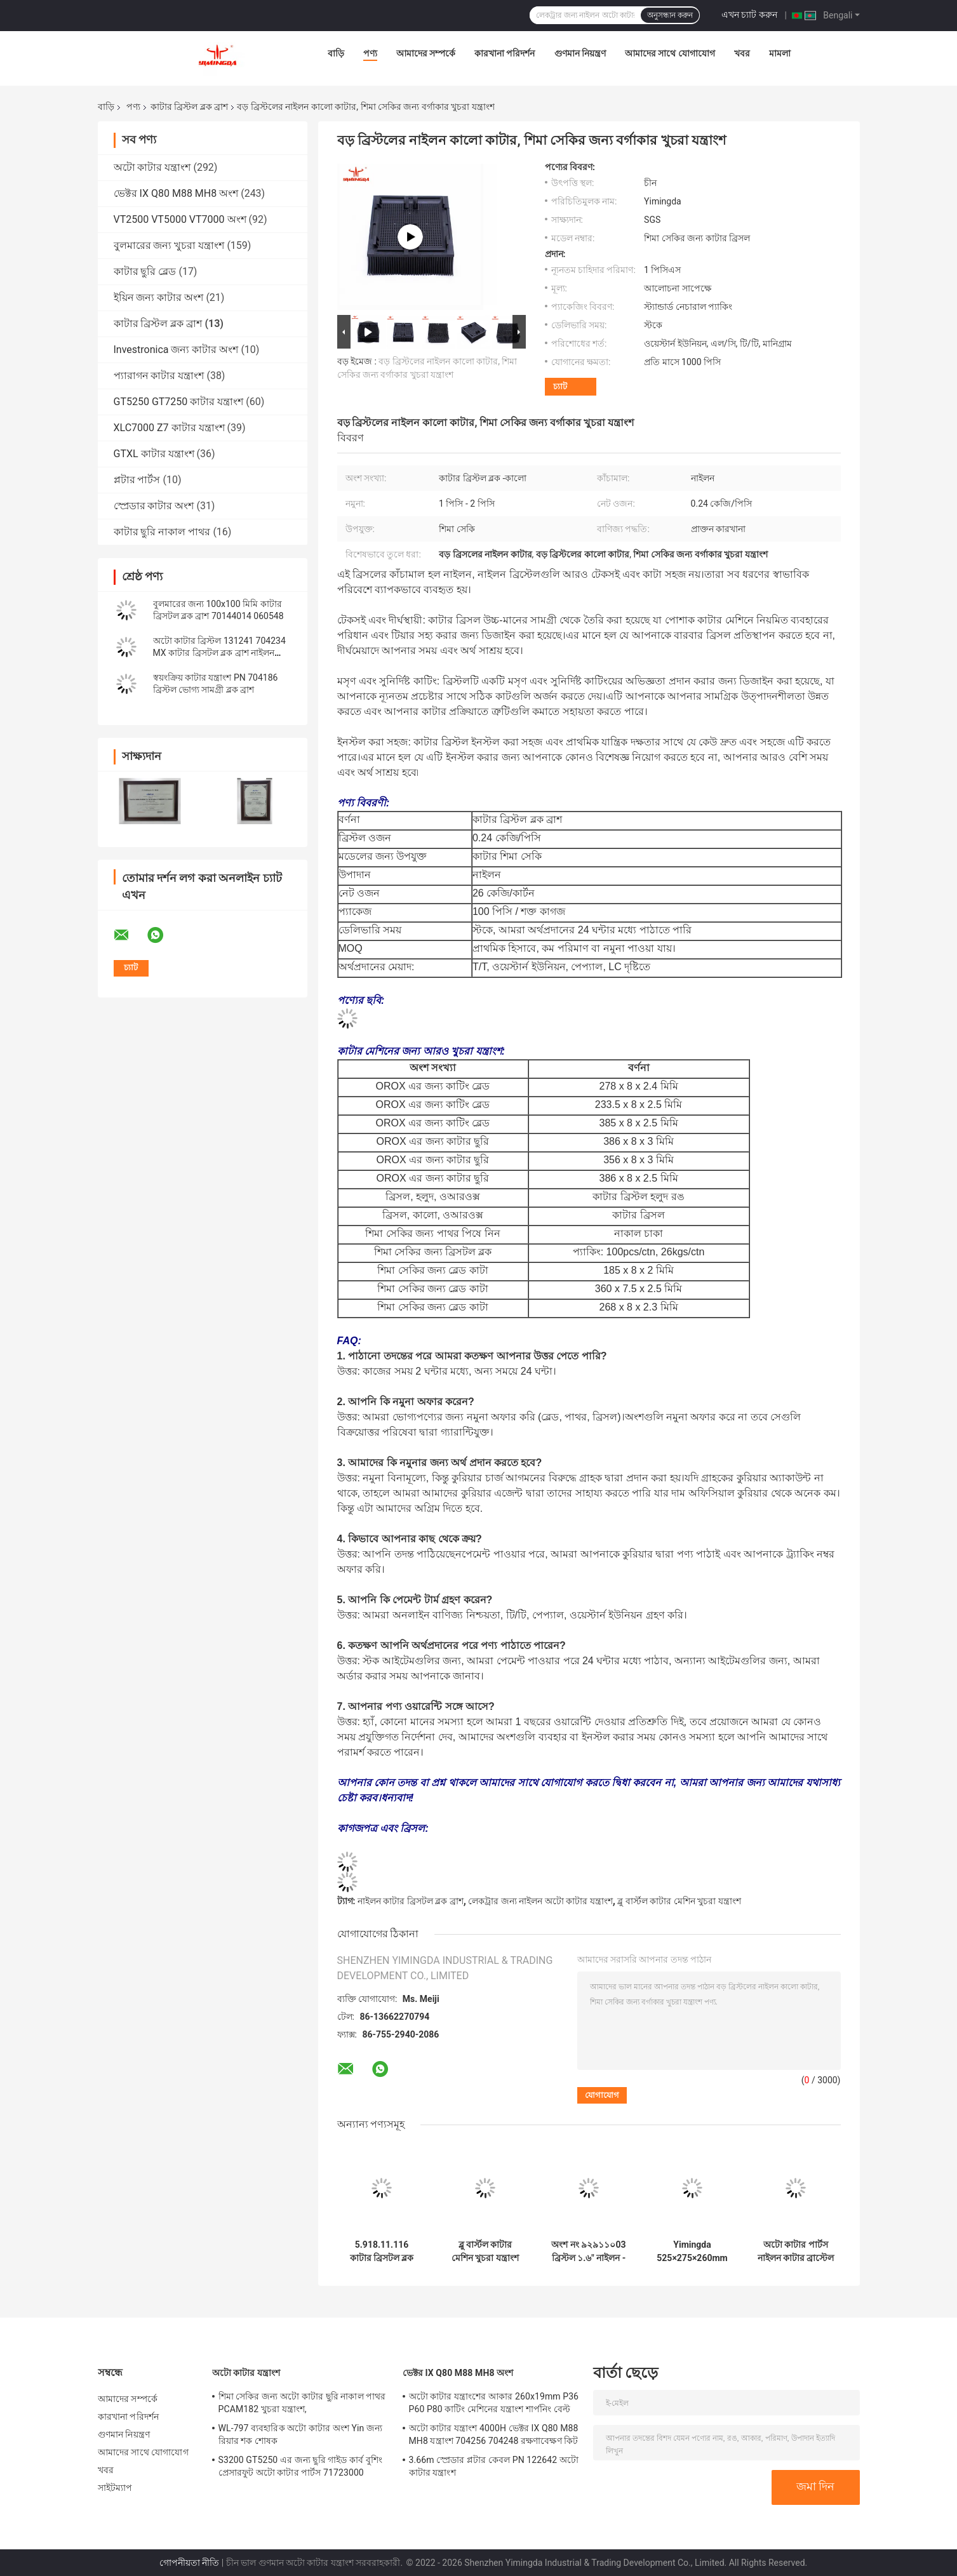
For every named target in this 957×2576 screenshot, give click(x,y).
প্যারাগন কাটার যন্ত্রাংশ (159, 376)
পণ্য (370, 53)
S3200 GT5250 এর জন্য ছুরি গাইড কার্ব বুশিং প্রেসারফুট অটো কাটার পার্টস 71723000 (300, 2466)
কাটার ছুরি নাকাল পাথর (162, 532)
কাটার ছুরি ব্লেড (145, 271)
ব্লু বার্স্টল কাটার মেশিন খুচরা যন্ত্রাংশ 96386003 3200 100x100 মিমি (485, 2251)
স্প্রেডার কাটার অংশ (154, 506)
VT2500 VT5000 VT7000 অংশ (180, 219)
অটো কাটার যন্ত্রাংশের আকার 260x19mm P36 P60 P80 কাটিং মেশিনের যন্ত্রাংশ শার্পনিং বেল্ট (494, 2402)
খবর (742, 53)
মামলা (780, 53)
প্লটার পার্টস (137, 480)
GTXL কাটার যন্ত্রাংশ (154, 454)
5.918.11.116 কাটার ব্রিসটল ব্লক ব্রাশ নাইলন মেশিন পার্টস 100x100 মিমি (381, 2251)
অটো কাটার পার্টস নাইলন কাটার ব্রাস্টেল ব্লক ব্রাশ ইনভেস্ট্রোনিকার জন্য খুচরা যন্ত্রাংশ (796, 2251)
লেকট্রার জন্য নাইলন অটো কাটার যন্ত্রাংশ (540, 1901)
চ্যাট (560, 386)
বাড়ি (336, 53)
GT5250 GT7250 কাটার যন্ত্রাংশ (179, 402)
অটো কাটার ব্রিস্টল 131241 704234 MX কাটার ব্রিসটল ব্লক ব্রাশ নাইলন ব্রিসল (219, 653)
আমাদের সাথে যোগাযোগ (670, 53)
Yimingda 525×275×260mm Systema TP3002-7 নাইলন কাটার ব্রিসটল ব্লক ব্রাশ (692, 2251)
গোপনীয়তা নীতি (189, 2563)
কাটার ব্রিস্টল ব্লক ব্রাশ (189, 107)
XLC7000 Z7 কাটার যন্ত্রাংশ (169, 428)
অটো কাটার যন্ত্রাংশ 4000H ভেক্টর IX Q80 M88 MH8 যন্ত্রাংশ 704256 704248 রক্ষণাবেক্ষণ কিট (494, 2434)
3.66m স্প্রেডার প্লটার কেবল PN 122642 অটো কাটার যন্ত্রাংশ (494, 2466)
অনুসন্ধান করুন (670, 15)
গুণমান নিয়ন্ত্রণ (580, 53)
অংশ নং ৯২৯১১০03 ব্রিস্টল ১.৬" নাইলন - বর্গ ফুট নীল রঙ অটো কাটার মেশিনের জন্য (589, 2251)
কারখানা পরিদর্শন (504, 53)
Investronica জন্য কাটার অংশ (176, 350)
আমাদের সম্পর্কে (425, 53)
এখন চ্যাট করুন (749, 15)
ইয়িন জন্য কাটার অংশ (159, 297)
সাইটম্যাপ (115, 2488)
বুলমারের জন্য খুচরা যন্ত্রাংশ (169, 245)
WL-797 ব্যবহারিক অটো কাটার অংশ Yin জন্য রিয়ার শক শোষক (300, 2434)
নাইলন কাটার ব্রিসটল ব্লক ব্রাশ (411, 1901)
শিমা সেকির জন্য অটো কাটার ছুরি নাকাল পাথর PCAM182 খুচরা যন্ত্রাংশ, (302, 2402)
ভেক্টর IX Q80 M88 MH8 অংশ (176, 193)
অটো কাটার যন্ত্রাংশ (152, 167)
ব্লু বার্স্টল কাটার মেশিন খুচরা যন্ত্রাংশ (678, 1901)
